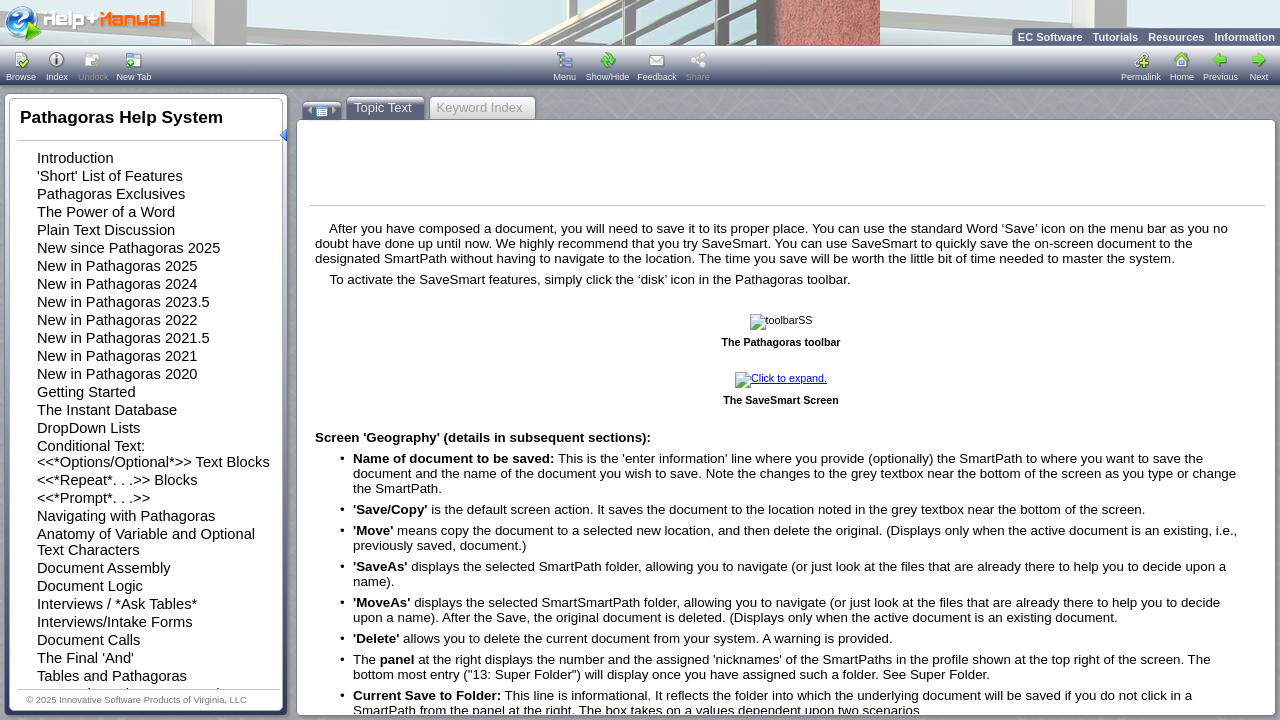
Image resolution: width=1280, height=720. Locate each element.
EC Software (1050, 37)
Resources (1176, 37)
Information (1245, 37)
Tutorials (1116, 37)
